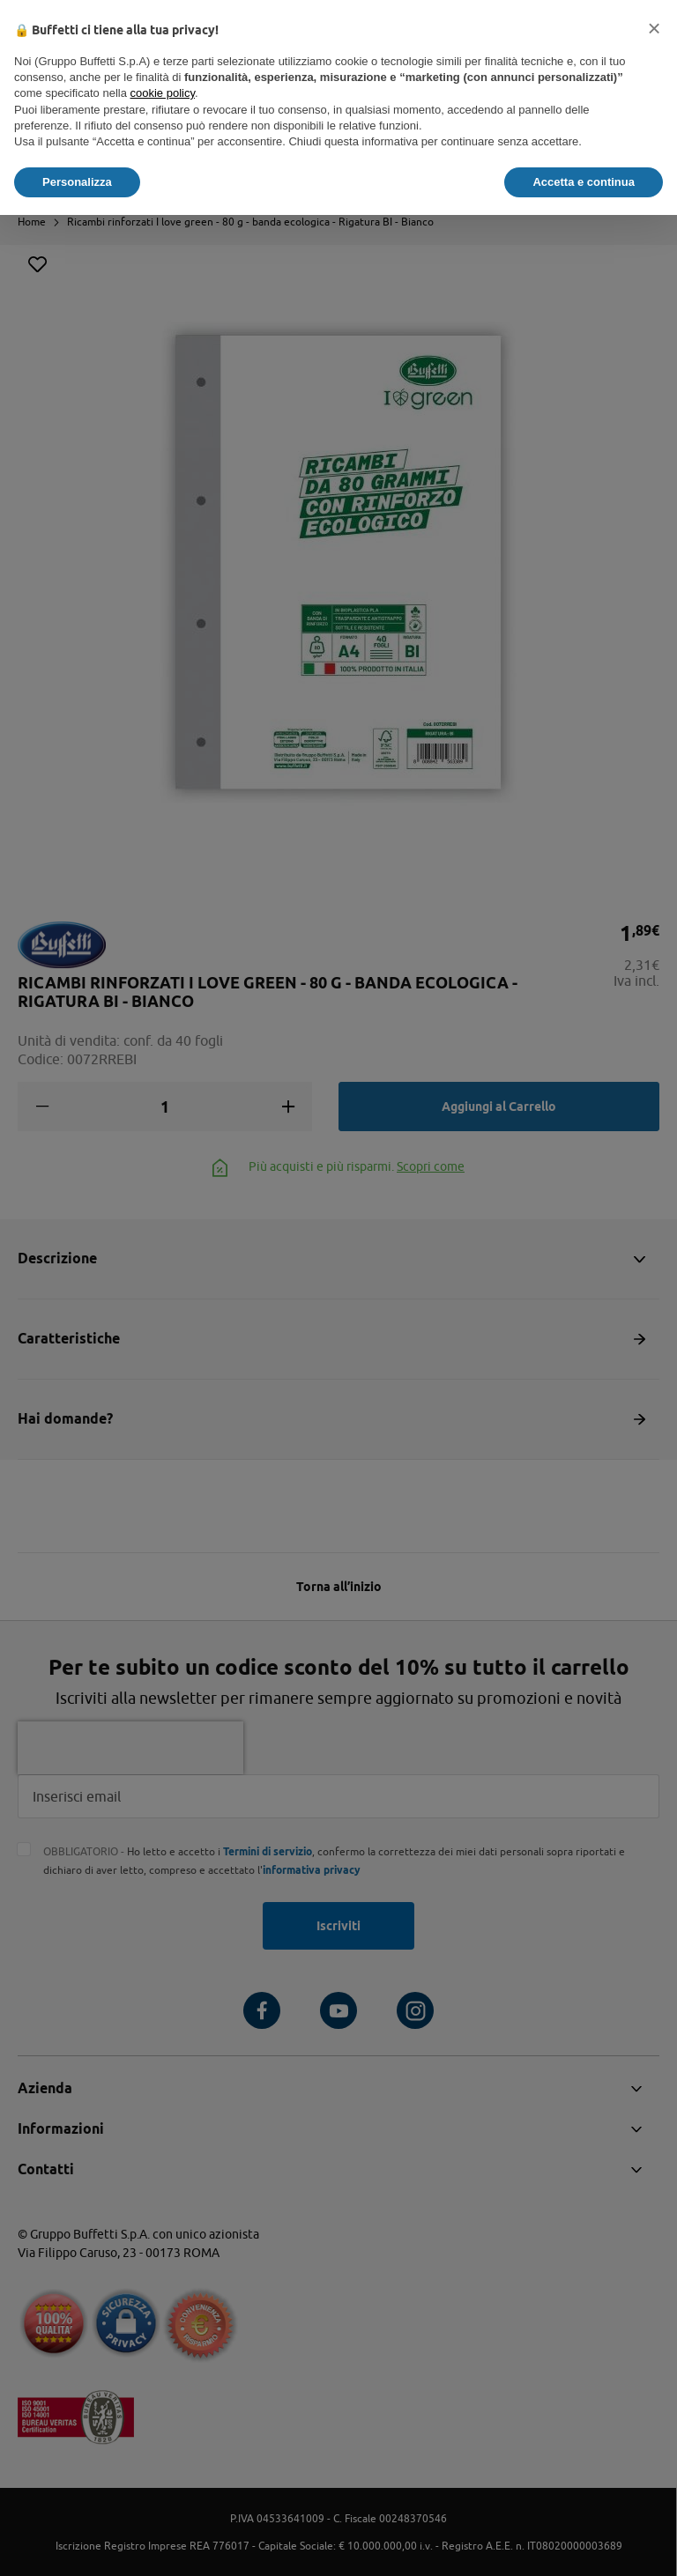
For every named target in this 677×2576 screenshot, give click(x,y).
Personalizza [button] (77, 182)
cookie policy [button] (162, 93)
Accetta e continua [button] (583, 182)
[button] (654, 28)
